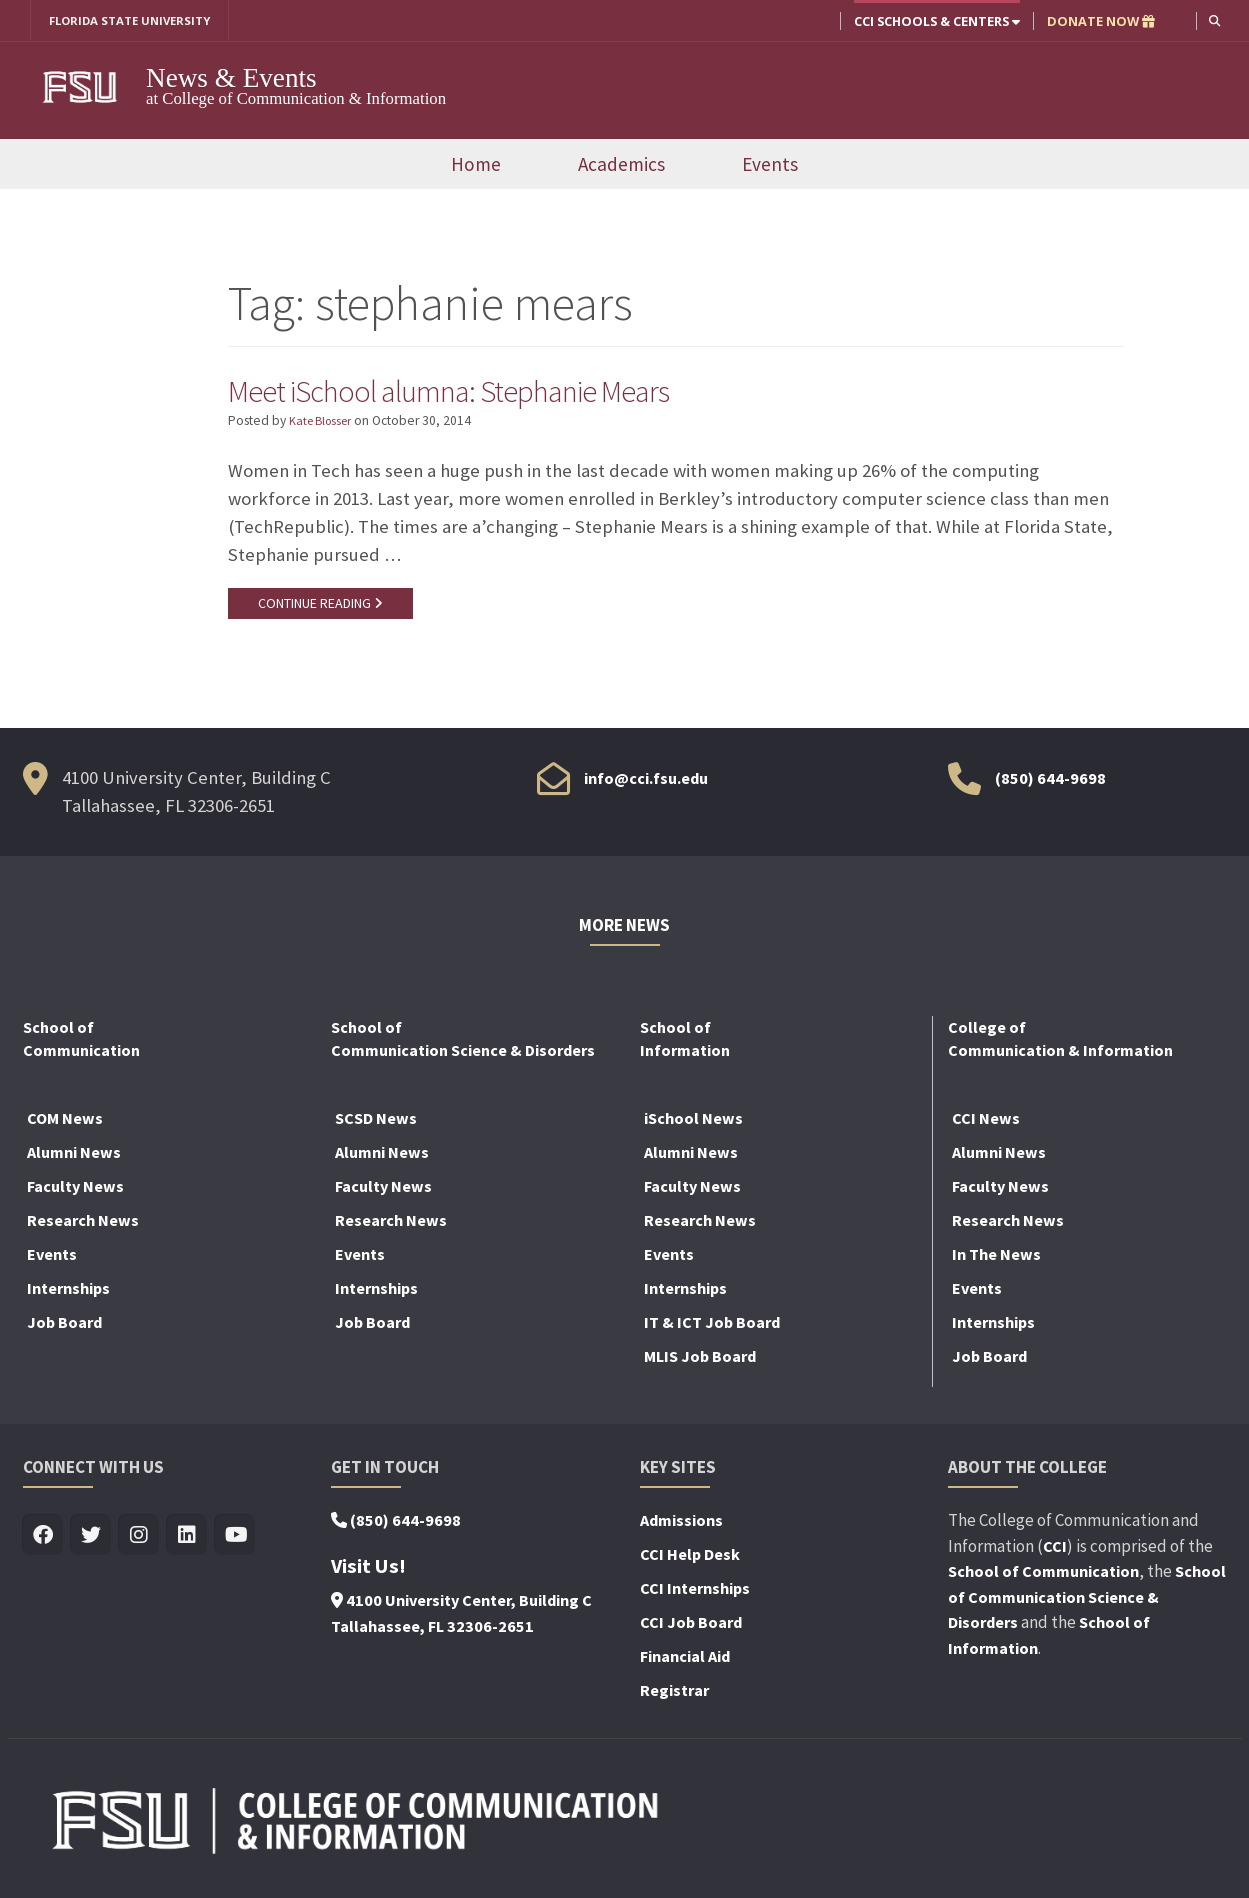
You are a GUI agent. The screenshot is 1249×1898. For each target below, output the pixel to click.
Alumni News (74, 1158)
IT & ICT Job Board (712, 1328)
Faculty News (75, 1192)
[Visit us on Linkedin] (187, 1541)
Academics (621, 165)
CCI (1055, 1551)
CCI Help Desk (690, 1560)
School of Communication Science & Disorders (1087, 1602)
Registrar (674, 1696)
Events (770, 165)
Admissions (681, 1526)
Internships (68, 1294)
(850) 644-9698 (1050, 783)
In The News (996, 1260)
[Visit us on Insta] (139, 1541)
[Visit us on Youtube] (235, 1541)
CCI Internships (695, 1594)
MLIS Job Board (700, 1362)
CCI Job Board (691, 1628)
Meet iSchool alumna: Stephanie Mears (478, 392)
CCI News (986, 1124)
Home (476, 165)
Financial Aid (685, 1662)
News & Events (231, 79)
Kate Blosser (324, 424)
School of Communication (1043, 1577)
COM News (65, 1124)
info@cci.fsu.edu (646, 783)
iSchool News (693, 1124)
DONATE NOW (1099, 21)
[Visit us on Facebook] (43, 1541)
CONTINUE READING (323, 607)
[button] (1213, 20)
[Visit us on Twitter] (91, 1541)
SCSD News (376, 1124)
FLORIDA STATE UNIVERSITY (137, 21)
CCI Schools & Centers (935, 21)
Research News (83, 1226)
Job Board (64, 1328)
